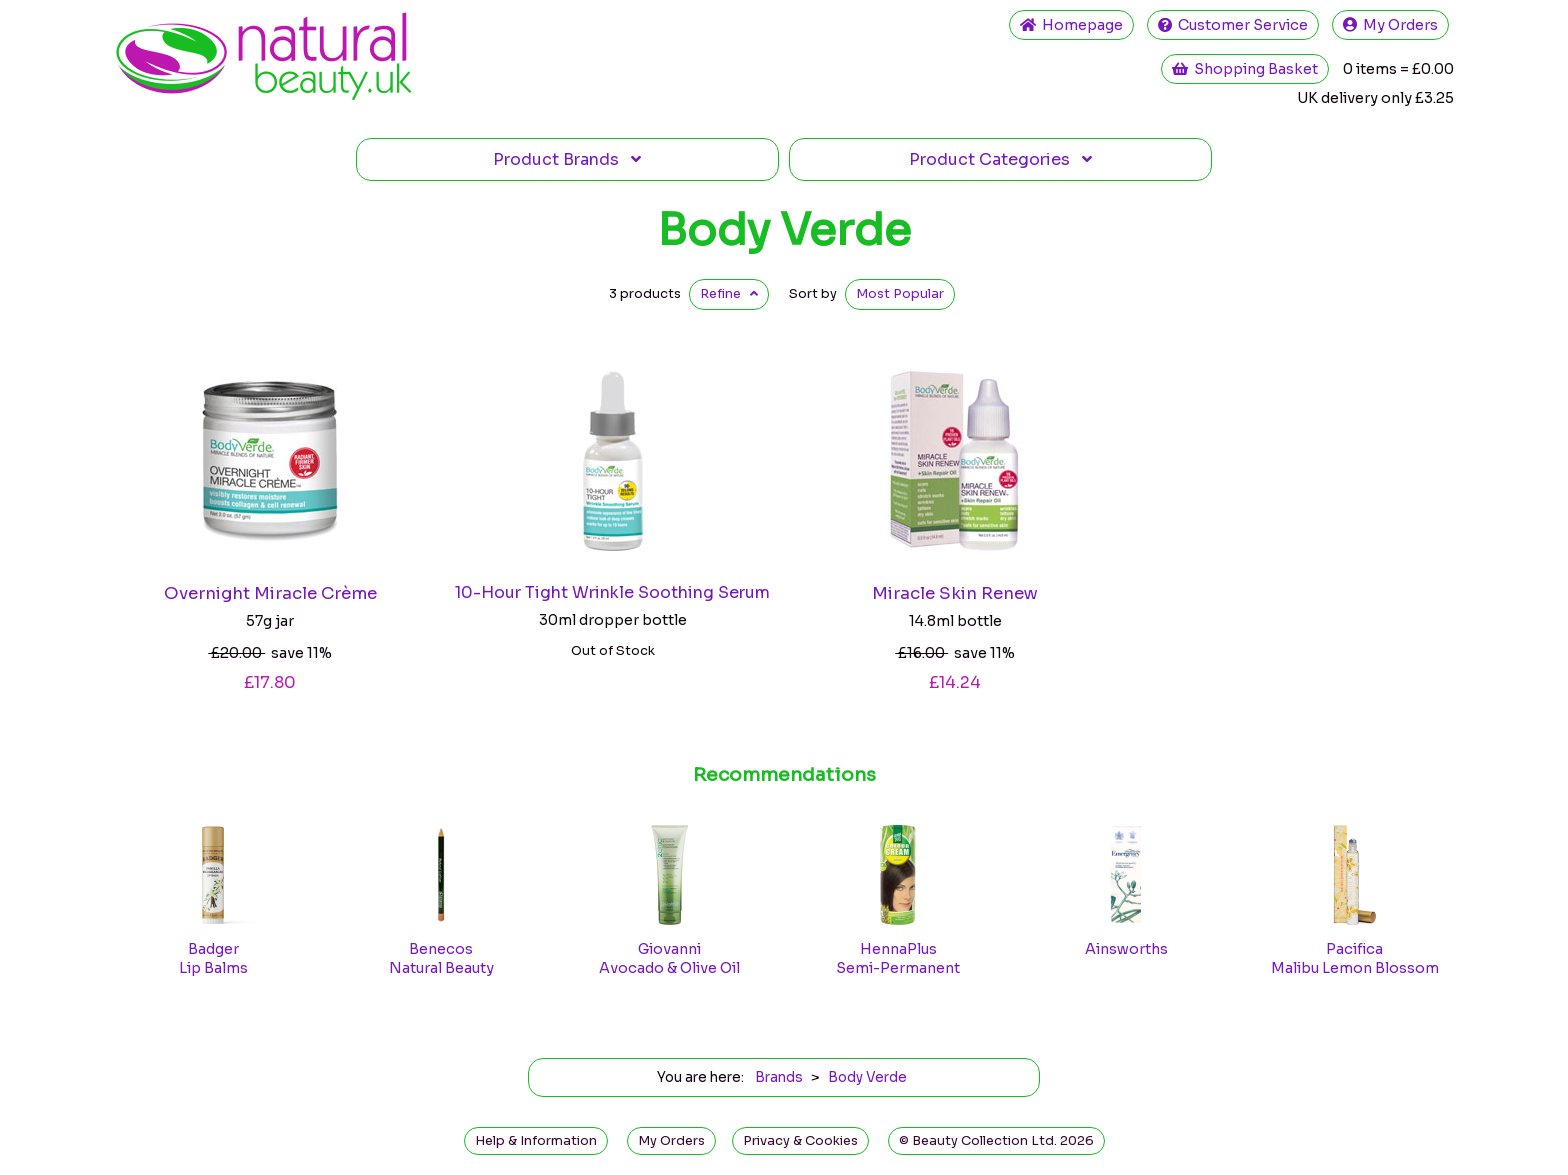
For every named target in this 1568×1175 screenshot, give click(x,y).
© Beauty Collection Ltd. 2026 (996, 1141)
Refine (729, 294)
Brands (567, 159)
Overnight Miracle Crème (270, 593)
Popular (900, 294)
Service (1233, 25)
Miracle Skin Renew (955, 593)
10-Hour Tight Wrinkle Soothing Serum (612, 592)
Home (1071, 25)
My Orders (1390, 25)
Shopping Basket (1245, 69)
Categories (1000, 159)
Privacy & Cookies (800, 1141)
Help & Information (536, 1141)
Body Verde (784, 230)
